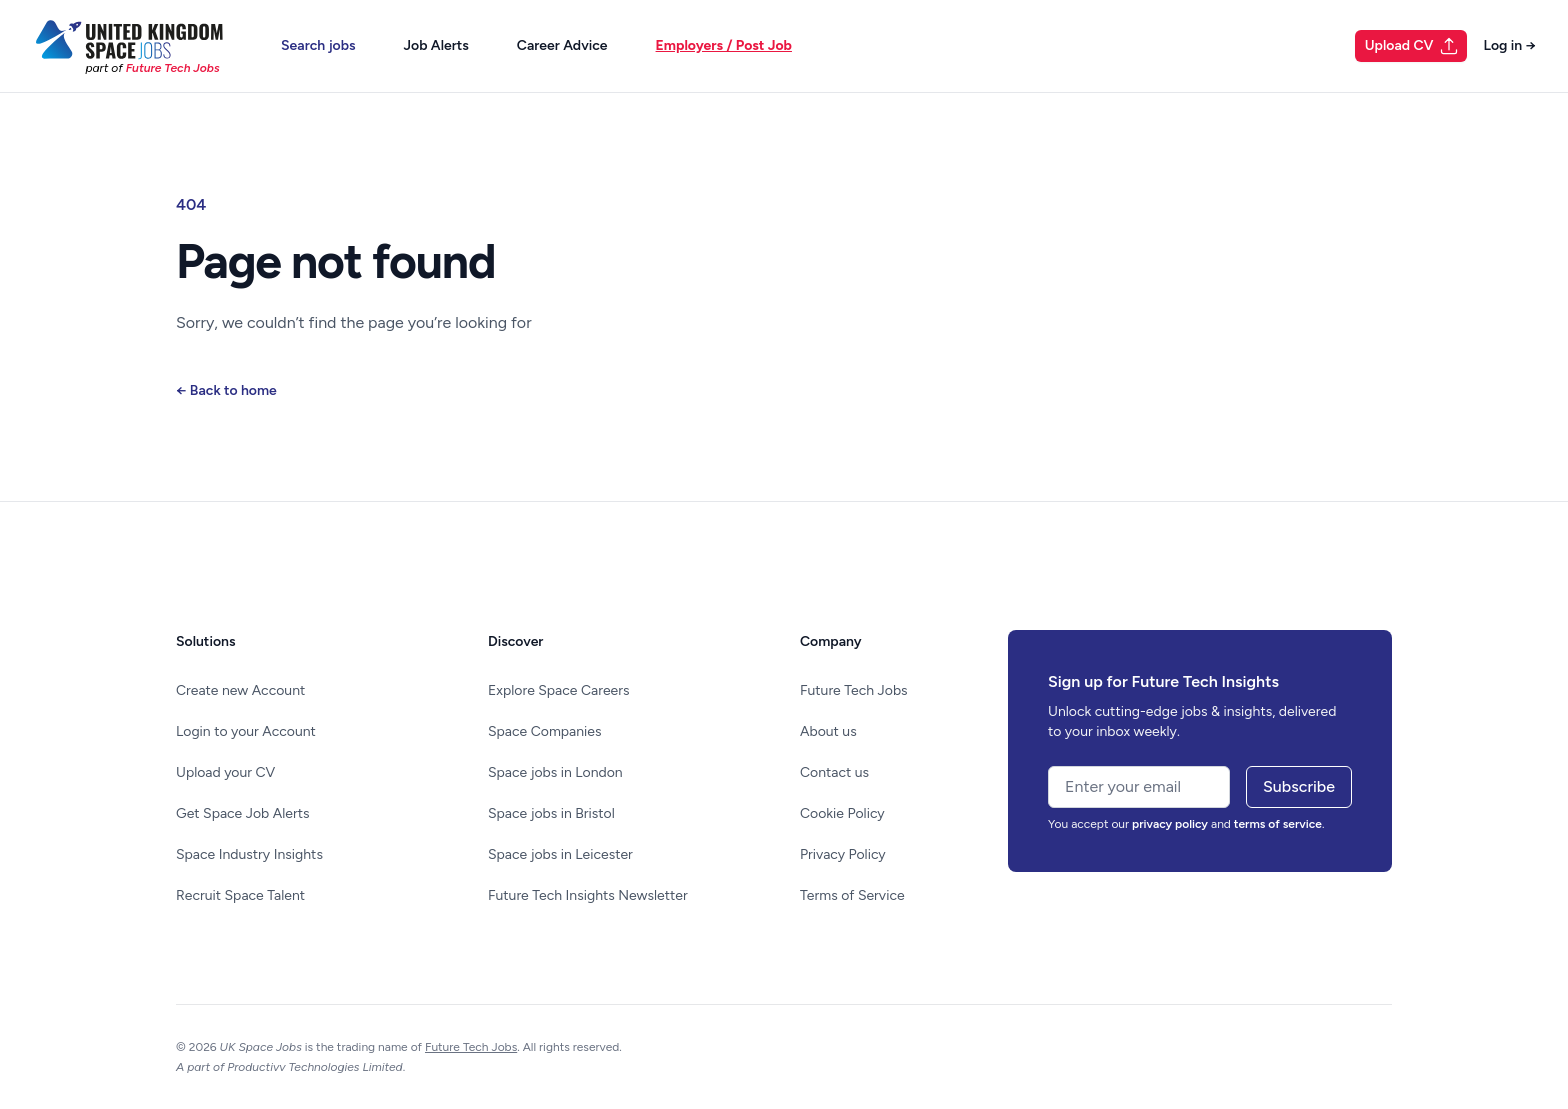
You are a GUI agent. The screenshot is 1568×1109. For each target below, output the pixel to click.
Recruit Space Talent (240, 895)
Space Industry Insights (249, 854)
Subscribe (1299, 786)
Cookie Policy (842, 813)
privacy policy (1170, 824)
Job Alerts (436, 45)
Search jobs (318, 45)
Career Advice (562, 45)
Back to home (226, 390)
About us (828, 731)
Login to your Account (246, 731)
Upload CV (1412, 46)
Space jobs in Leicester (560, 854)
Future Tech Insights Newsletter (588, 895)
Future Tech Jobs (854, 690)
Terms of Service (852, 895)
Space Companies (544, 731)
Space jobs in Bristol (551, 813)
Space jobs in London (555, 772)
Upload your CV (225, 772)
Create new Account (240, 690)
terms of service (1278, 824)
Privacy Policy (843, 854)
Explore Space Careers (558, 690)
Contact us (834, 772)
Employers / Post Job (724, 45)
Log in (1509, 45)
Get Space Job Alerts (242, 813)
